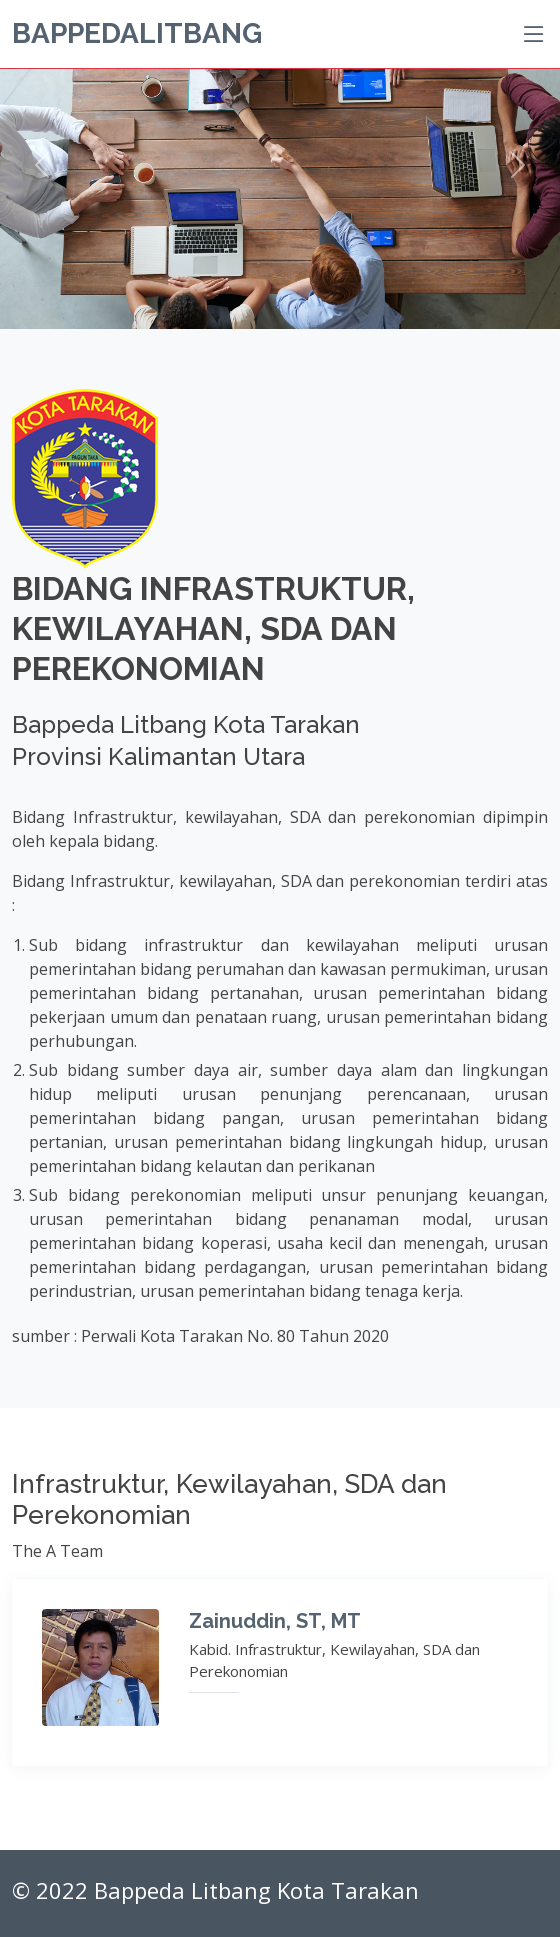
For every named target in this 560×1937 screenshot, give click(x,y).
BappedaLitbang (137, 33)
